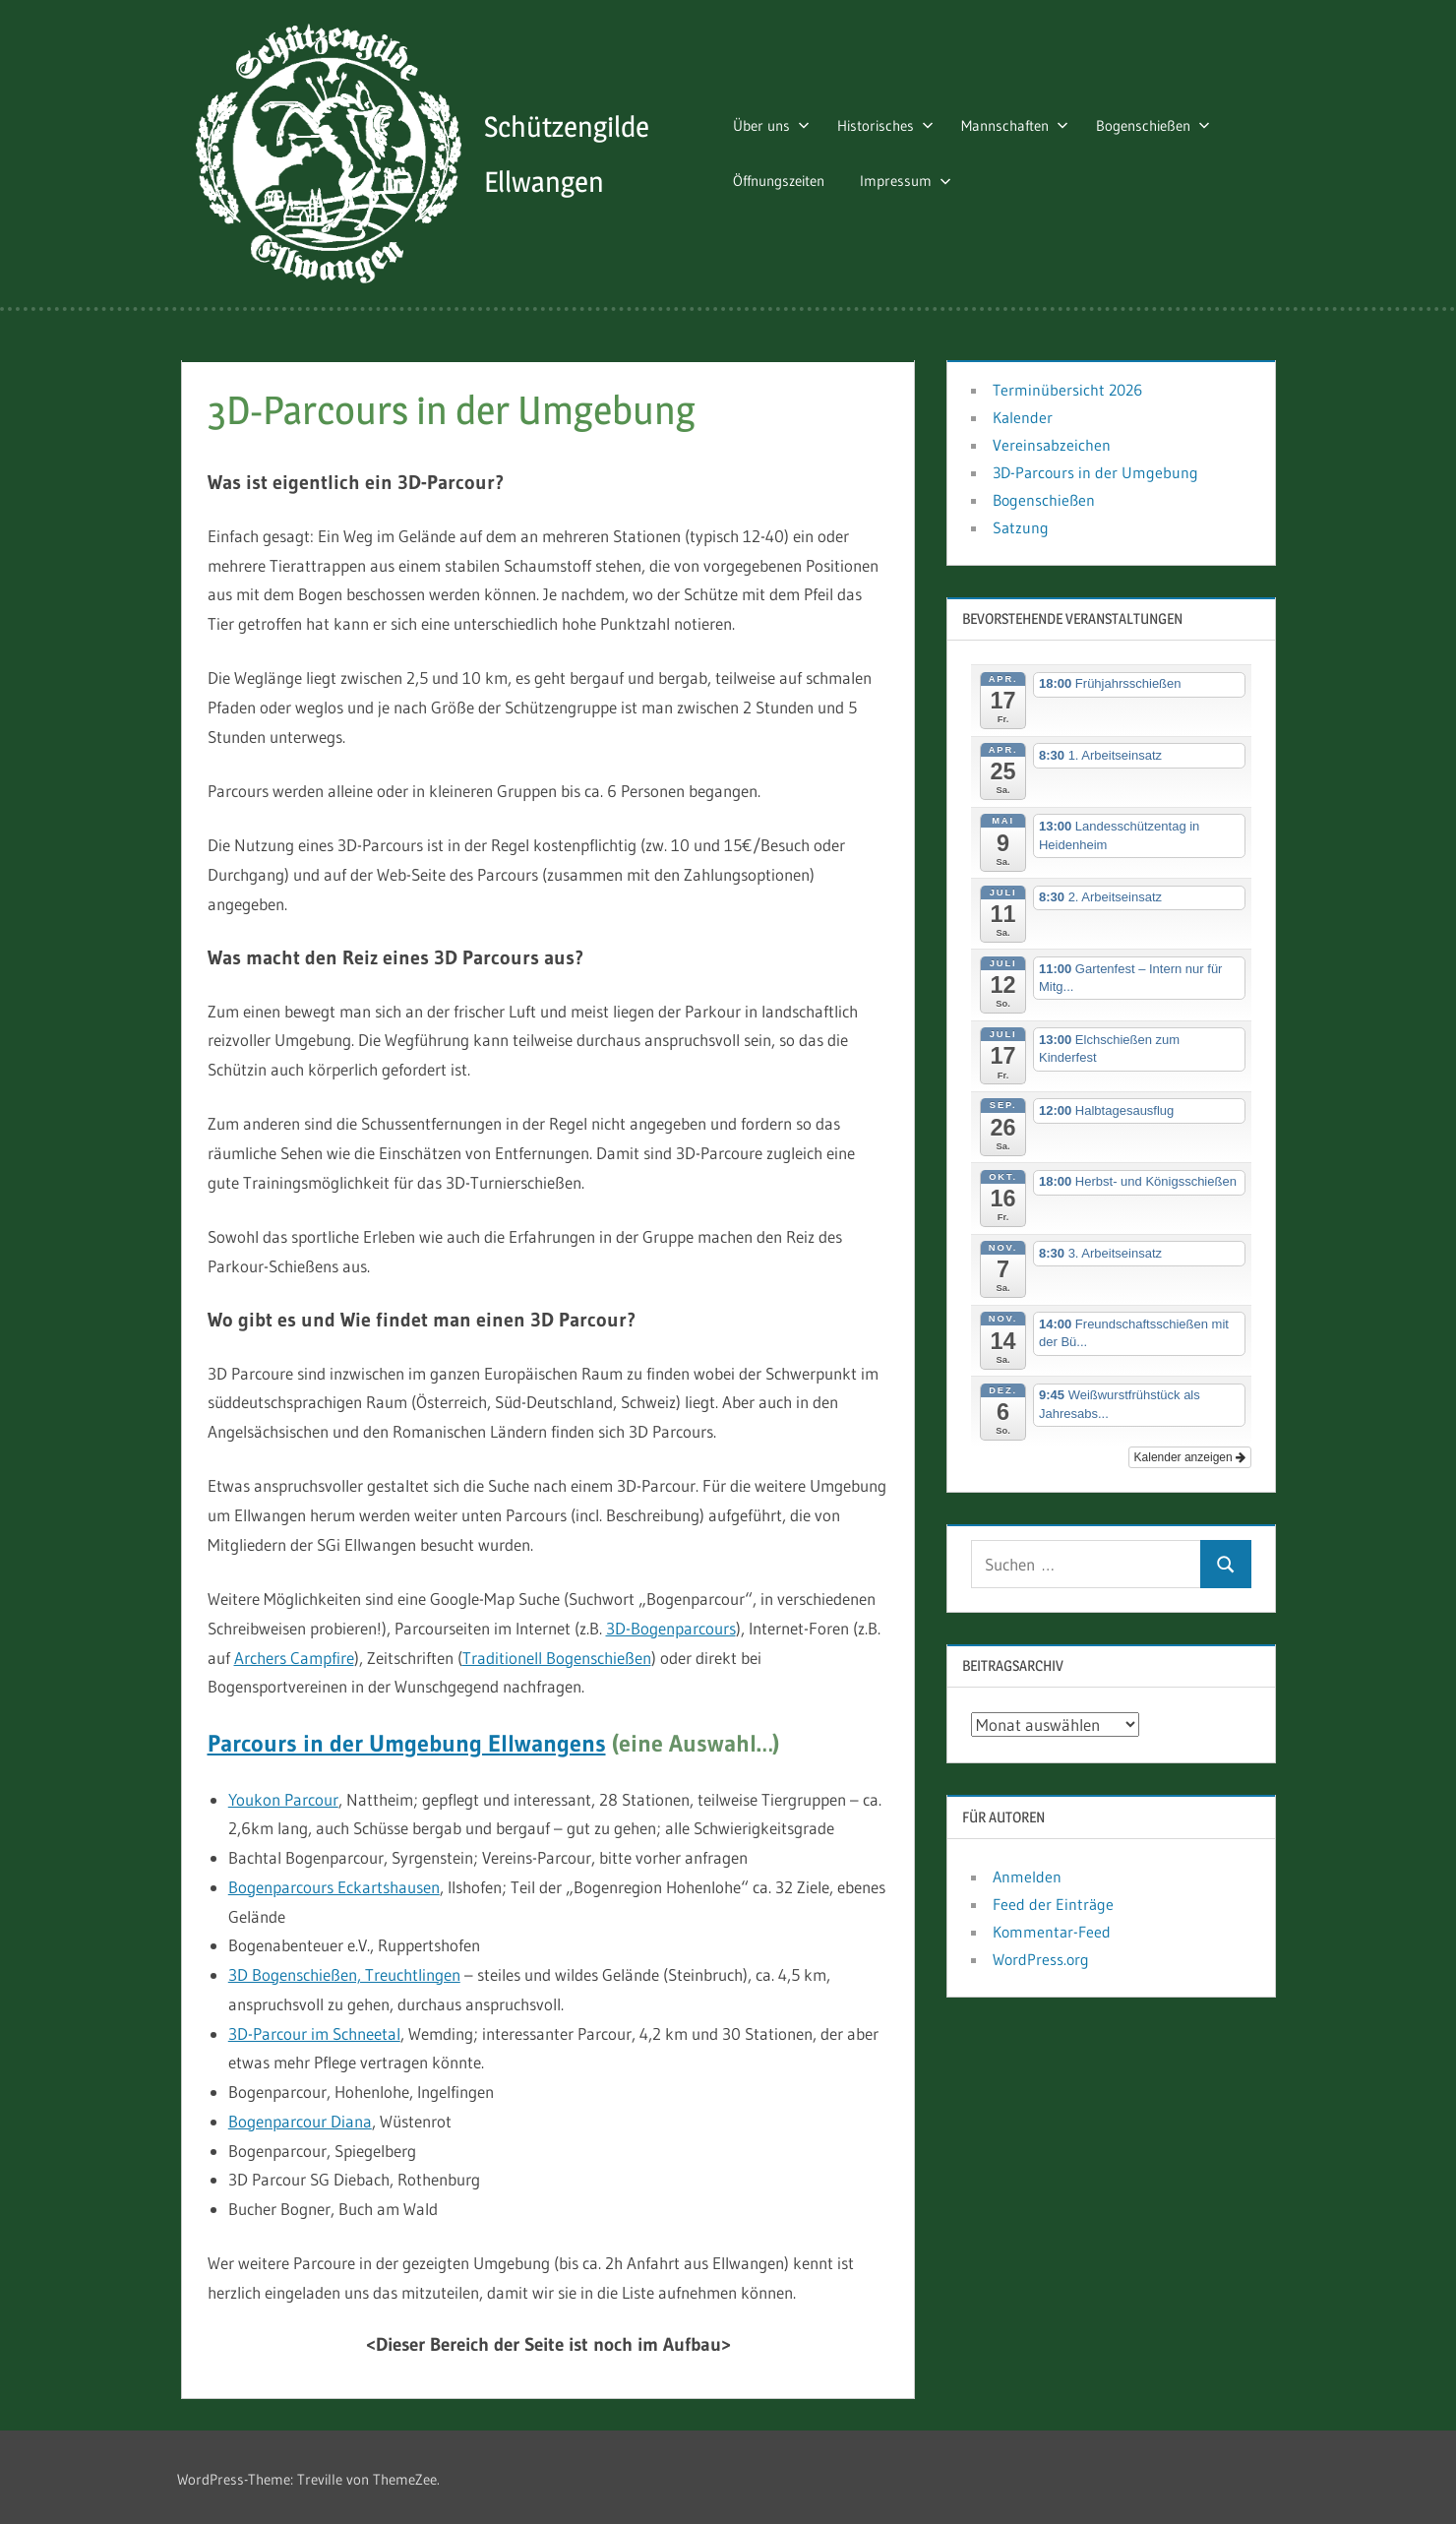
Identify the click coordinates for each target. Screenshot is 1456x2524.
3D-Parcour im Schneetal (314, 2027)
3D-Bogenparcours (671, 1622)
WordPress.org (1041, 1953)
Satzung (1021, 521)
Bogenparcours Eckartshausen (334, 1881)
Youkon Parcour (283, 1793)
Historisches (897, 122)
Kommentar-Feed (1052, 1926)
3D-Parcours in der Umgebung (1095, 466)
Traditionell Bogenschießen (556, 1651)
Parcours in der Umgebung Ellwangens (407, 1737)
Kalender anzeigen (1189, 1452)
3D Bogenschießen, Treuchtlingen (344, 1969)
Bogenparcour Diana (300, 2115)
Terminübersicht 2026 (1067, 384)
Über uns (783, 122)
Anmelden (1027, 1870)
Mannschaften (1026, 122)
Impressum (917, 177)
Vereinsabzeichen (1052, 439)
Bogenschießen (1165, 122)
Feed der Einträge (1053, 1898)
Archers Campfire (294, 1651)
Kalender (1023, 411)
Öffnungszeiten (790, 177)
